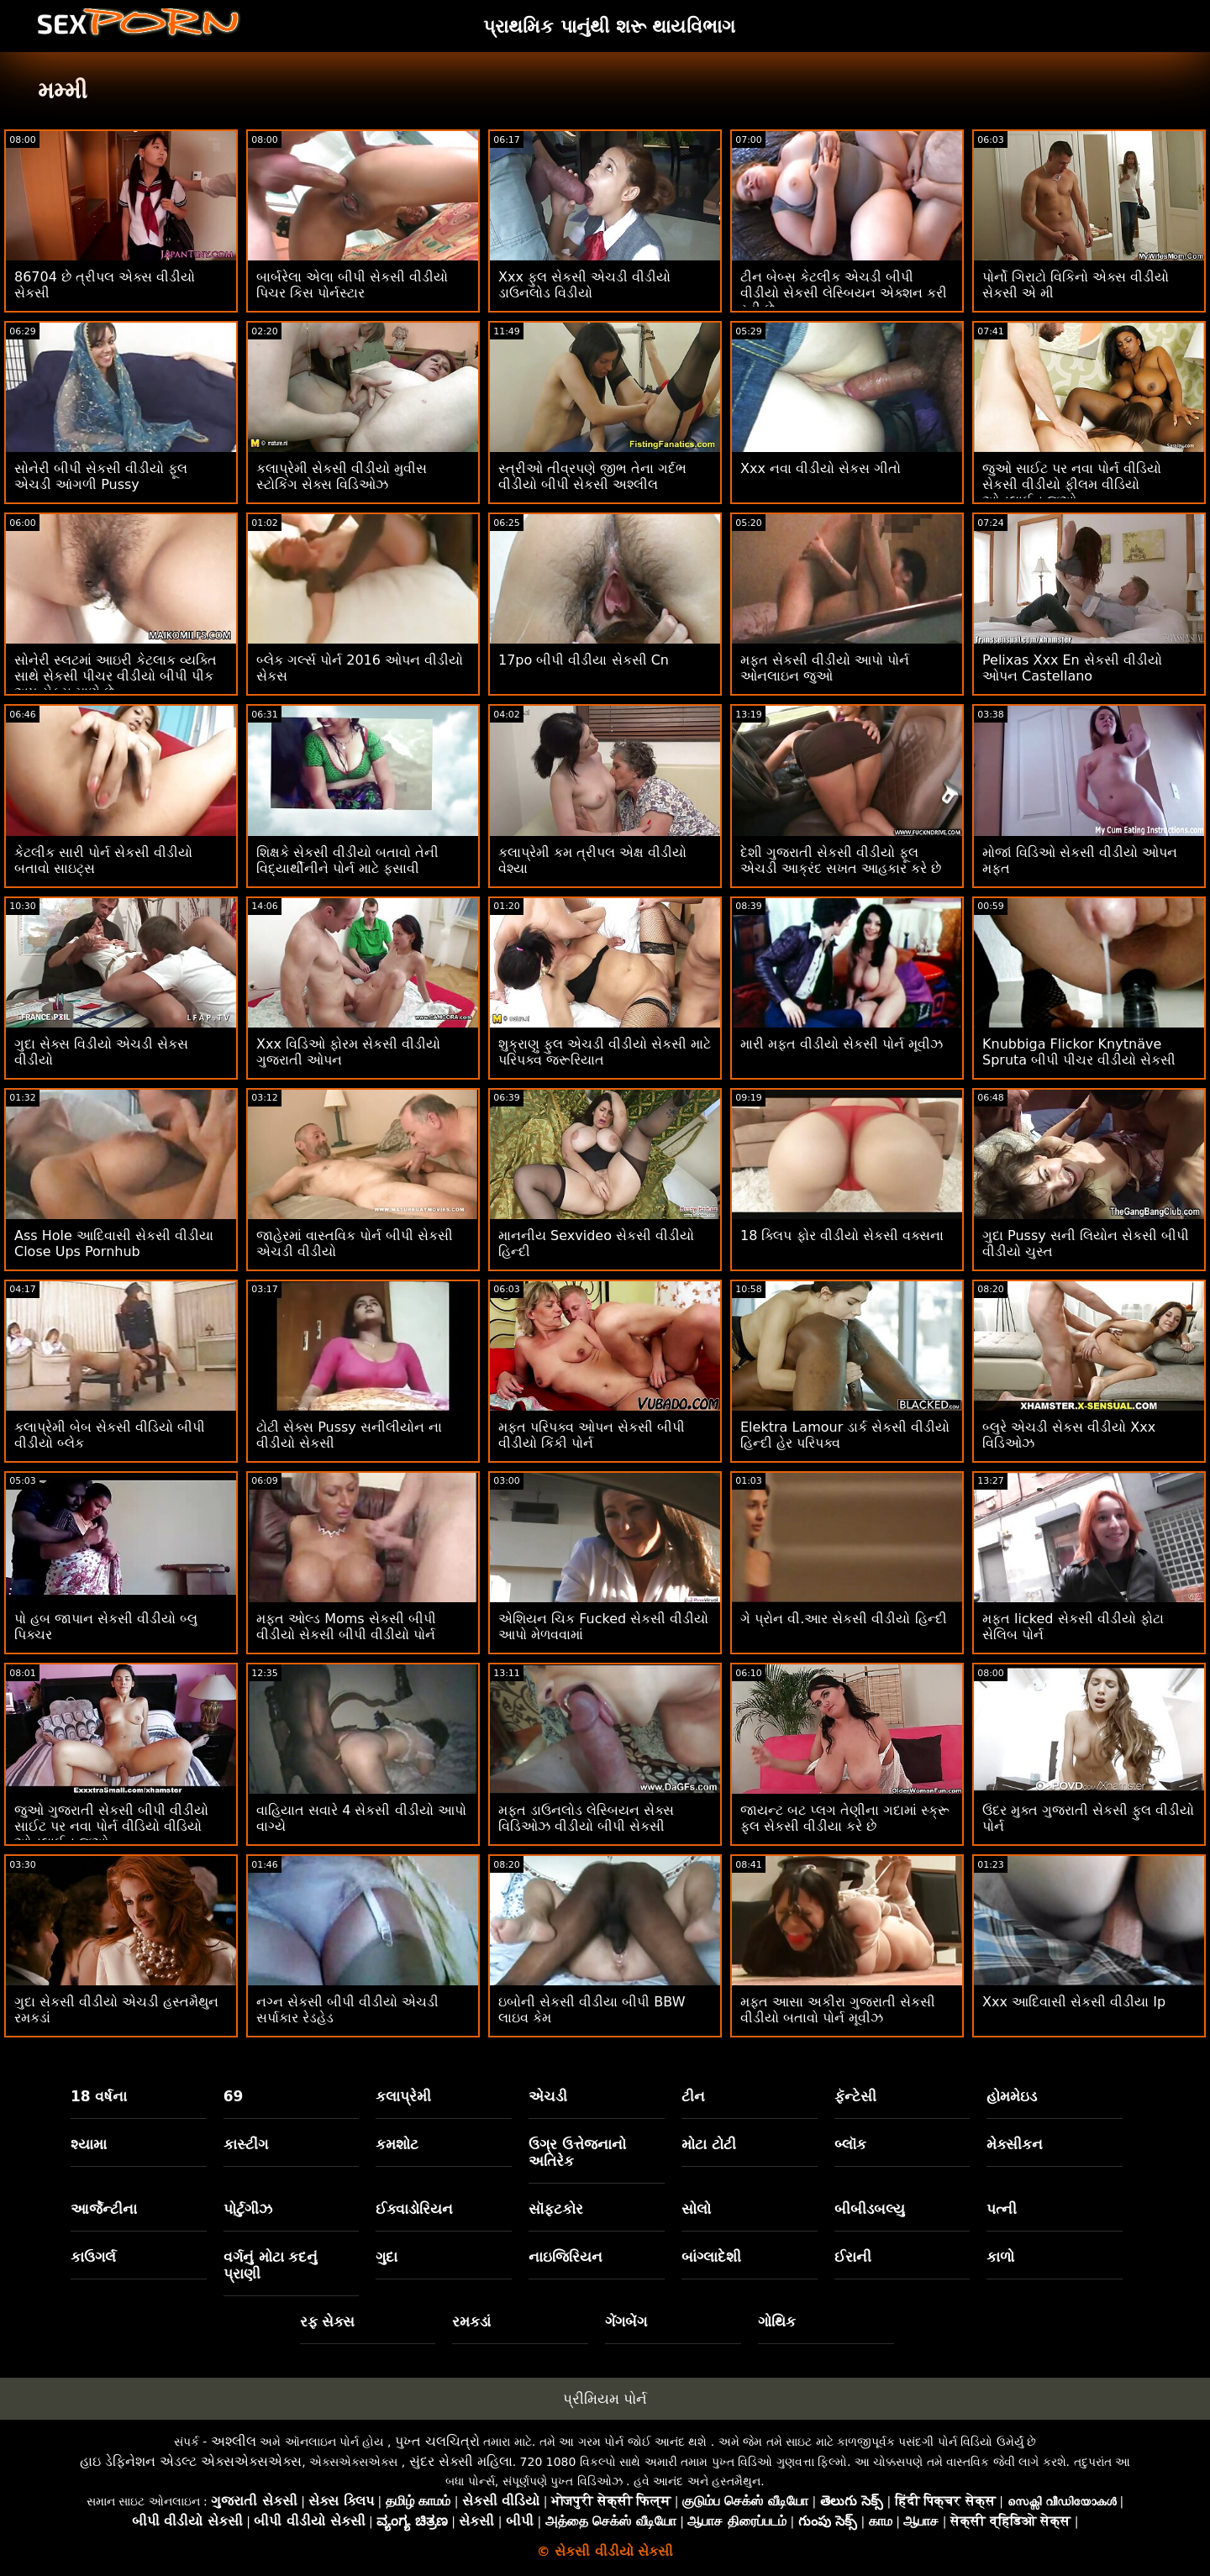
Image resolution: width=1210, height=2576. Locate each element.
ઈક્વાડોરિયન (414, 2208)
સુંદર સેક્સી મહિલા (461, 2461)
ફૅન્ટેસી (855, 2096)
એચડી (548, 2096)
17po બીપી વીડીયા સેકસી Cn (583, 660)
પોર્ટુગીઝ (248, 2208)
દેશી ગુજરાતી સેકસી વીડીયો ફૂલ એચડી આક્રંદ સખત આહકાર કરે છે (840, 860)
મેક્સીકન (1014, 2144)
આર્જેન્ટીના (104, 2208)
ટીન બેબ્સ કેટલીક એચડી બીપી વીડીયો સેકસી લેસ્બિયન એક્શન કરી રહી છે (843, 293)
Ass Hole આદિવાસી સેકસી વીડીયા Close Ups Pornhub (113, 1243)
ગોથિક (777, 2321)
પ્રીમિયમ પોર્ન (605, 2398)
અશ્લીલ (233, 2441)
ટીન (693, 2096)
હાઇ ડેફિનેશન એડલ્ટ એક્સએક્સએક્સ (191, 2461)
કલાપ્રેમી (403, 2096)
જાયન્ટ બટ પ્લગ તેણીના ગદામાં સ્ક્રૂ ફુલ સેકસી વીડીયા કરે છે (845, 1818)
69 (234, 2096)
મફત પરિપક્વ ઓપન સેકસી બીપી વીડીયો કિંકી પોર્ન (591, 1435)
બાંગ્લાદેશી (711, 2256)
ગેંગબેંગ (626, 2321)
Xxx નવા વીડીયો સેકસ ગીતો (820, 468)
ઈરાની (852, 2256)
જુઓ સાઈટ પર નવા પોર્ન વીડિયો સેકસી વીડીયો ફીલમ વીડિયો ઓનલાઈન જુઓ (1071, 484)
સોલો (696, 2208)
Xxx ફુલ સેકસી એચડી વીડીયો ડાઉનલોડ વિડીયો (584, 285)
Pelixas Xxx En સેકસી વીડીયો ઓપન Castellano (1072, 668)
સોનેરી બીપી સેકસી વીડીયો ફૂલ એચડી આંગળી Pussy (100, 476)
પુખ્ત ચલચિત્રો (437, 2441)
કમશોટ (397, 2144)
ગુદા (386, 2256)
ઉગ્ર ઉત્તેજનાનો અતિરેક (577, 2152)
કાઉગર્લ (93, 2256)
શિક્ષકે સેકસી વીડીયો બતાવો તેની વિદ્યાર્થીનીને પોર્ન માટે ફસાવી (347, 860)
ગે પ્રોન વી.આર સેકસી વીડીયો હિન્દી (843, 1619)
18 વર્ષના (99, 2096)
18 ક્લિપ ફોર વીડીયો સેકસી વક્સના (842, 1235)
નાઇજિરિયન (565, 2256)
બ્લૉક (850, 2144)
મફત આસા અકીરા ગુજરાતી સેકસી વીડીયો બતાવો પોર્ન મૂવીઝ (837, 2010)
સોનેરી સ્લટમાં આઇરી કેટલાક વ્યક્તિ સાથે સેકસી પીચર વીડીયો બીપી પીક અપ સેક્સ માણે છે (115, 676)
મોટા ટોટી (708, 2144)
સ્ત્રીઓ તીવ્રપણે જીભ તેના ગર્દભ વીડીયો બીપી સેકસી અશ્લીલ (592, 476)
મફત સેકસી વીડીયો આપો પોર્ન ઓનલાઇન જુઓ (824, 668)
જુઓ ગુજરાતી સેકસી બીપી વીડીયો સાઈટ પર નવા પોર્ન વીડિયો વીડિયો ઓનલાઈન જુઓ (111, 1826)
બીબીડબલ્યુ (869, 2208)
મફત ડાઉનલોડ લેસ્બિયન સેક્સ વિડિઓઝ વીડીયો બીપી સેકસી (586, 1818)
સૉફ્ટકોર (556, 2208)
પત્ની (1001, 2208)
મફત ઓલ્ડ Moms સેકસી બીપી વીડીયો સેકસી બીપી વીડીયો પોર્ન (346, 1627)
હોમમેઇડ (1011, 2096)
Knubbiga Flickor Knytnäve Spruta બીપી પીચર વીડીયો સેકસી (1079, 1052)
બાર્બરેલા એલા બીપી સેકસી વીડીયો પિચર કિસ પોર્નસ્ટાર (352, 285)
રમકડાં (471, 2321)
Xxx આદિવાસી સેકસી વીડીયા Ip (1073, 2002)
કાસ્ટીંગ (246, 2144)
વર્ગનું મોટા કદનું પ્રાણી (271, 2265)
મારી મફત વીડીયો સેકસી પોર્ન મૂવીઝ (841, 1044)
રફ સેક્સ (327, 2321)
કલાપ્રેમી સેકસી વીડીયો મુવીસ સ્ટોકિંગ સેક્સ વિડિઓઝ (341, 476)
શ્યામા (89, 2144)
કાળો (1000, 2256)
